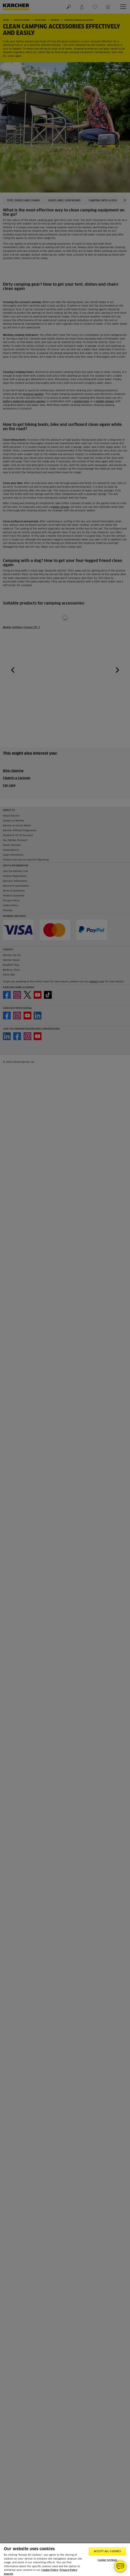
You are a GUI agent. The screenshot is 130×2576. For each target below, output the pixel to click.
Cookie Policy (49, 2570)
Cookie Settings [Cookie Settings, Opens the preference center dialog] (107, 2560)
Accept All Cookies (107, 2551)
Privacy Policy (68, 2570)
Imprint (8, 2574)
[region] (65, 2559)
